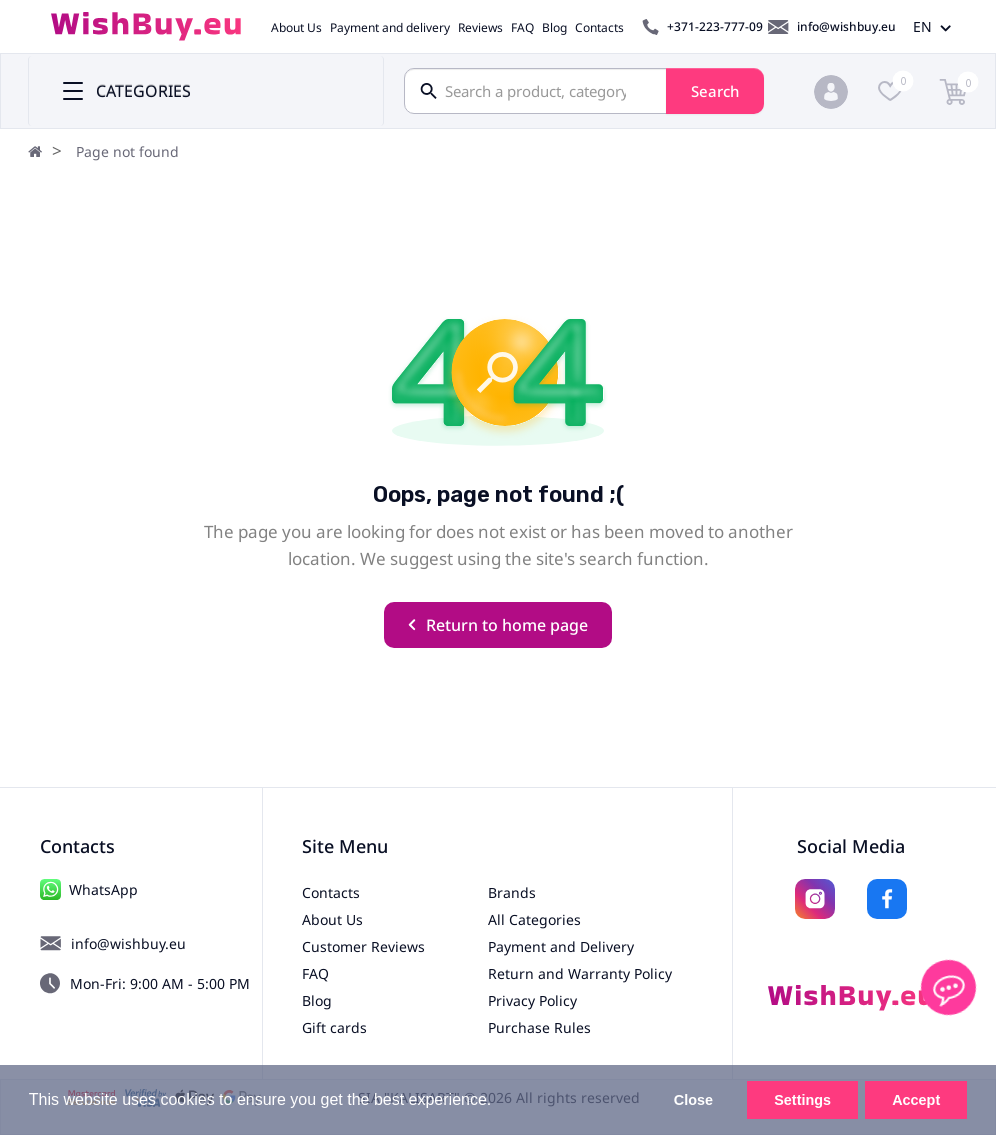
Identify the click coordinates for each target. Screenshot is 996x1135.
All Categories (534, 919)
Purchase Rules (539, 1027)
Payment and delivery (390, 27)
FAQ (522, 27)
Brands (512, 892)
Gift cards (334, 1027)
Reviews (480, 27)
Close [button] (693, 1100)
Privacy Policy (532, 1000)
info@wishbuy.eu (846, 26)
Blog (554, 27)
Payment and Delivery (561, 946)
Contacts (599, 27)
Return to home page (498, 625)
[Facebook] (887, 899)
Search (715, 91)
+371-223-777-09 (715, 26)
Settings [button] (802, 1100)
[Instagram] (815, 899)
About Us (296, 27)
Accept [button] (916, 1100)
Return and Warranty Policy (580, 973)
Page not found (127, 151)
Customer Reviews (363, 946)
